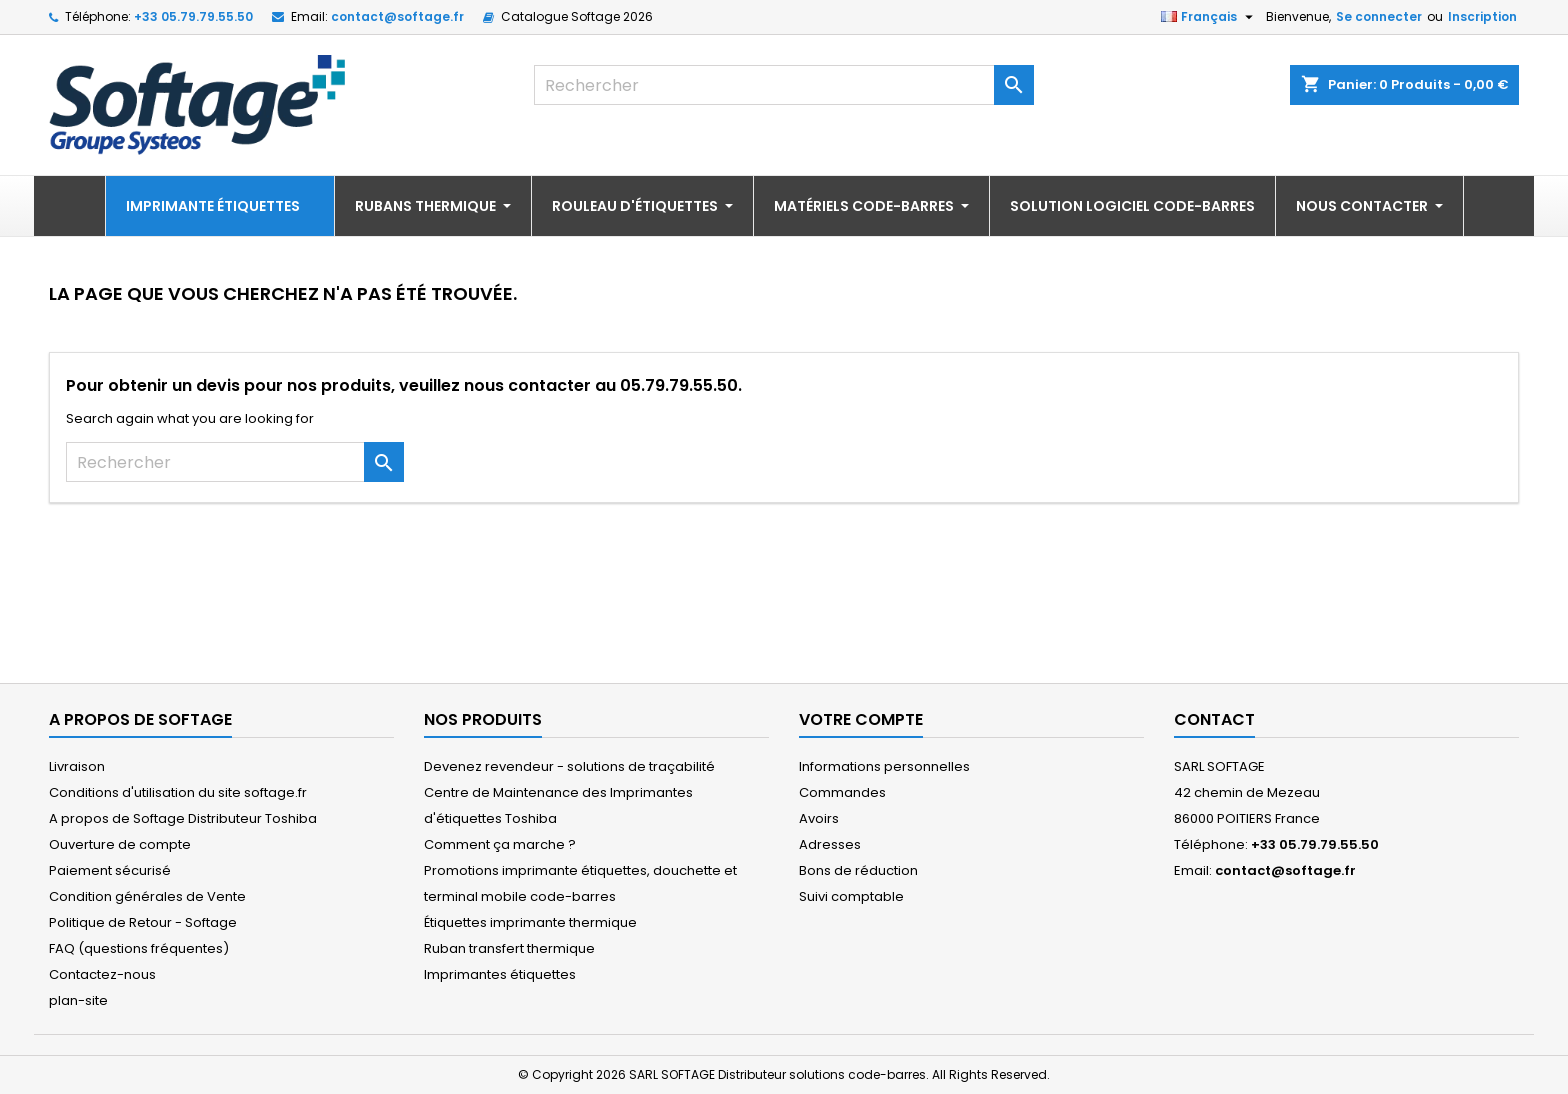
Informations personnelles (884, 766)
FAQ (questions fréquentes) (139, 948)
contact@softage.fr (397, 16)
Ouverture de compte (120, 844)
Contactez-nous (102, 974)
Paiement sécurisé (110, 870)
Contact (1214, 719)
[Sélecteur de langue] (1209, 17)
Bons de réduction (858, 870)
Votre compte (861, 719)
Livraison (77, 766)
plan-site (78, 1000)
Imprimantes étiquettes (500, 974)
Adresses (830, 844)
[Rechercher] (784, 85)
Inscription (1482, 16)
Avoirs (819, 818)
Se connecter (1379, 16)
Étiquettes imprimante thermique (530, 922)
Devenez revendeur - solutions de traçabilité (569, 766)
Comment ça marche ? (500, 844)
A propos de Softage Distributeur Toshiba (183, 818)
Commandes (842, 792)
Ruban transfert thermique (509, 948)
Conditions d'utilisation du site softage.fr (178, 792)
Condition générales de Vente (147, 896)
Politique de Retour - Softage (143, 922)
